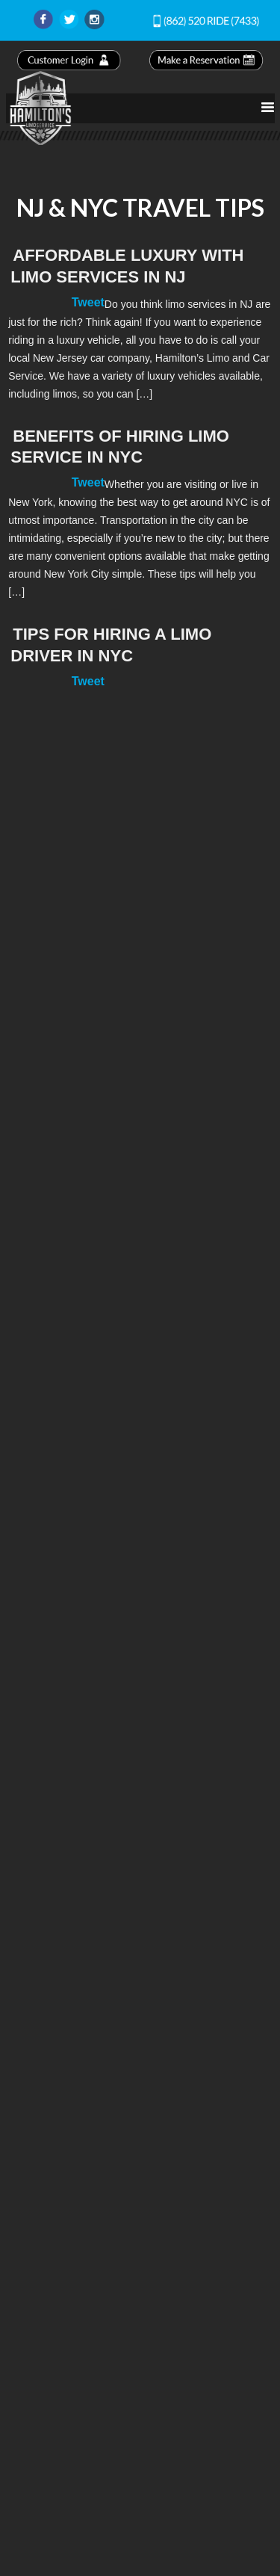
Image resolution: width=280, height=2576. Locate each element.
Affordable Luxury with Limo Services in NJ (126, 266)
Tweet (88, 302)
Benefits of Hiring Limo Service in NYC (119, 447)
